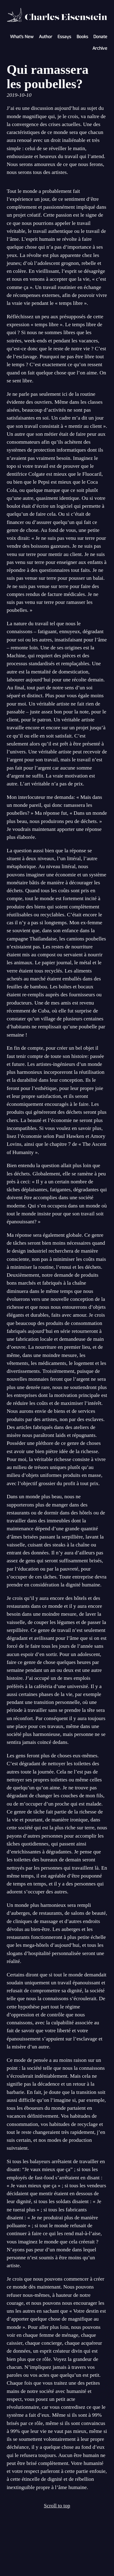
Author (45, 37)
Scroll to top (57, 2505)
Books (82, 37)
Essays (64, 37)
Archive (99, 48)
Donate (100, 37)
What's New (21, 37)
